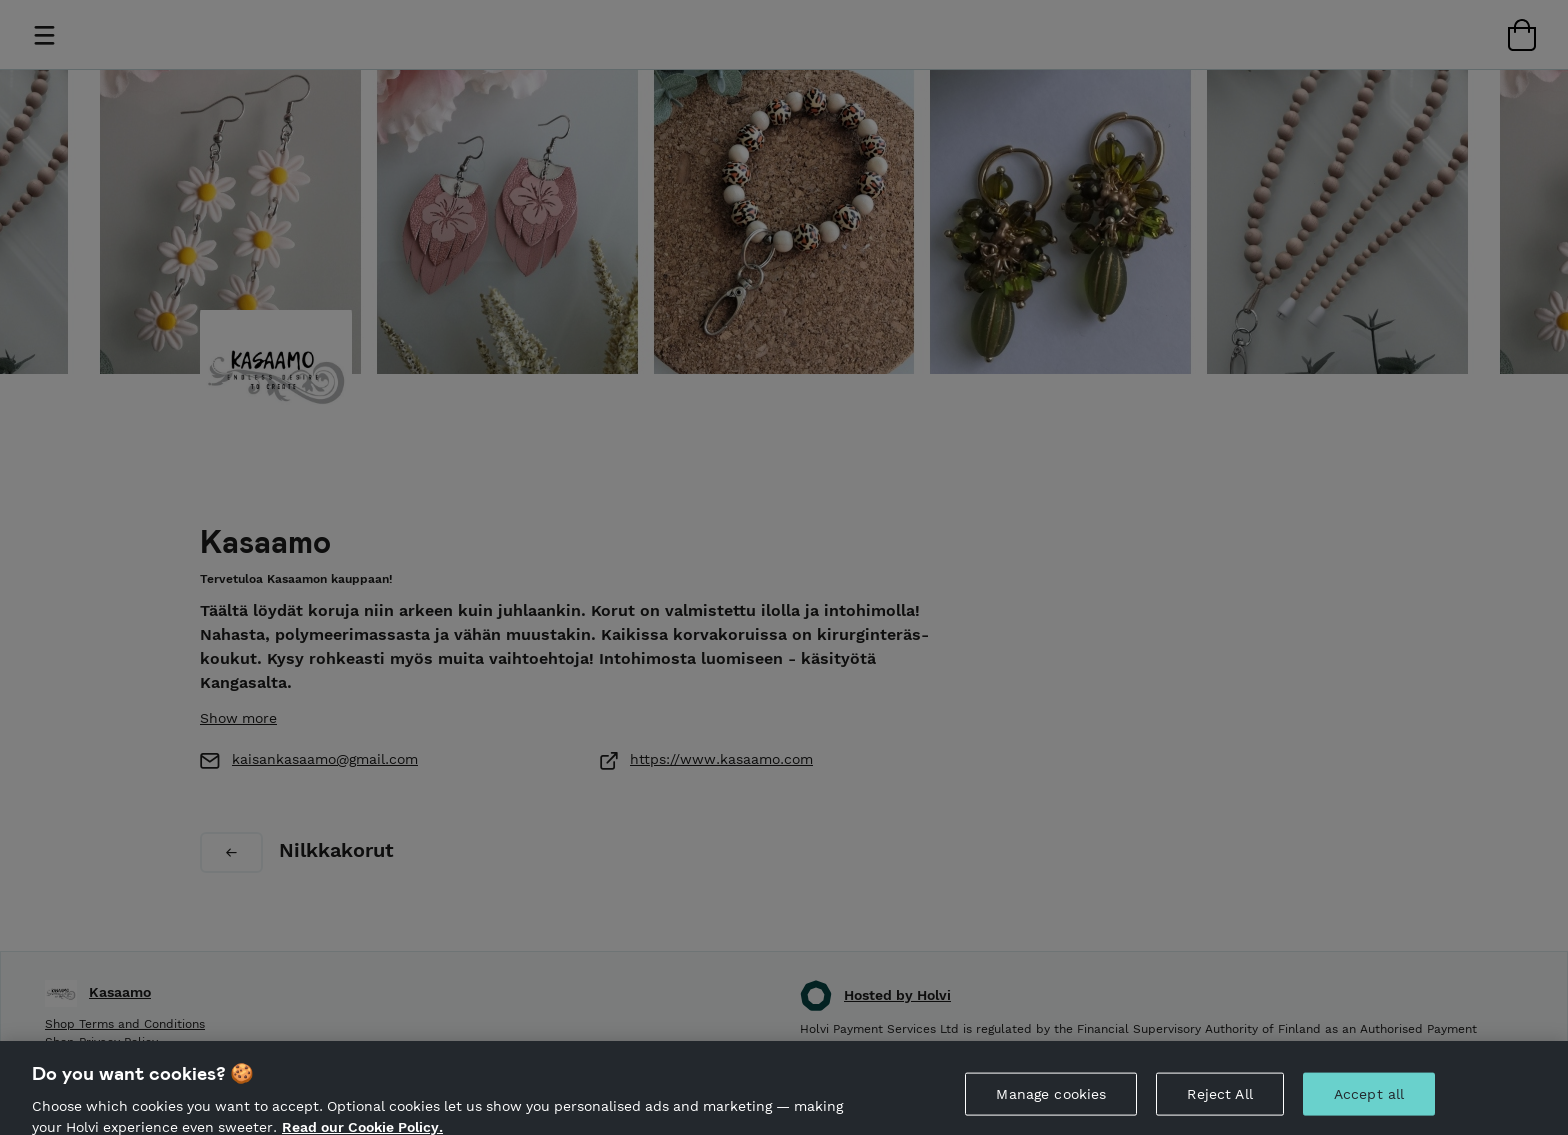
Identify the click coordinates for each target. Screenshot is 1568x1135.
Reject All (1219, 1101)
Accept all (1369, 1101)
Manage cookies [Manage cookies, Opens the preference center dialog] (1051, 1101)
